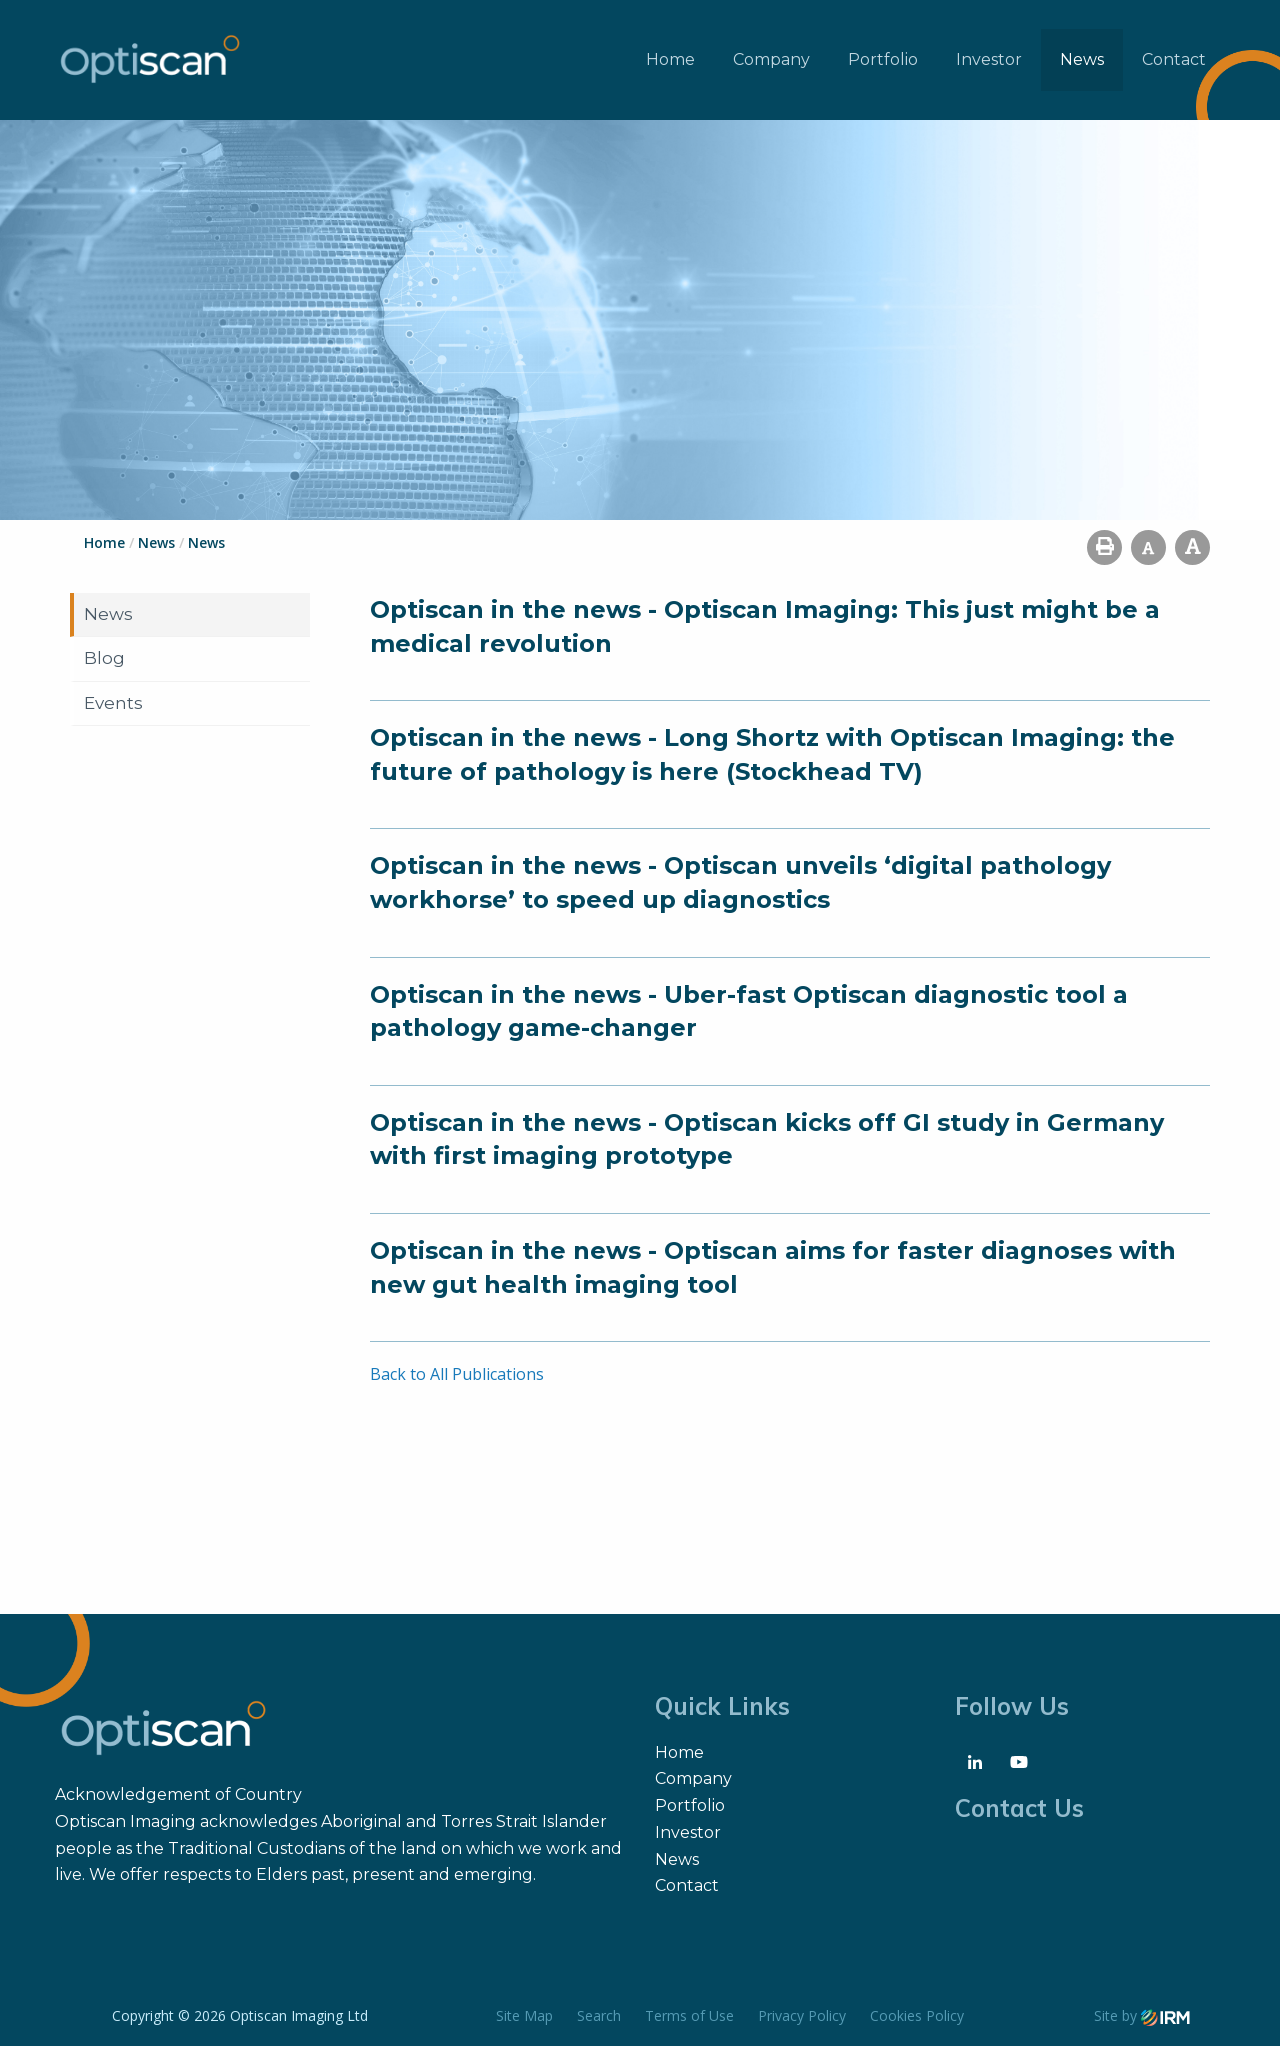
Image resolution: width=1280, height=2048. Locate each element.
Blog (104, 660)
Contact (1174, 60)
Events (113, 705)
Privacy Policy (802, 2017)
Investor (989, 60)
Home (670, 60)
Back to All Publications (457, 1376)
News (1082, 60)
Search (599, 2017)
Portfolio (883, 60)
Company (771, 60)
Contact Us (1019, 1810)
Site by (1142, 2017)
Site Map (524, 2017)
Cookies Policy (917, 2017)
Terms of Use (689, 2017)
